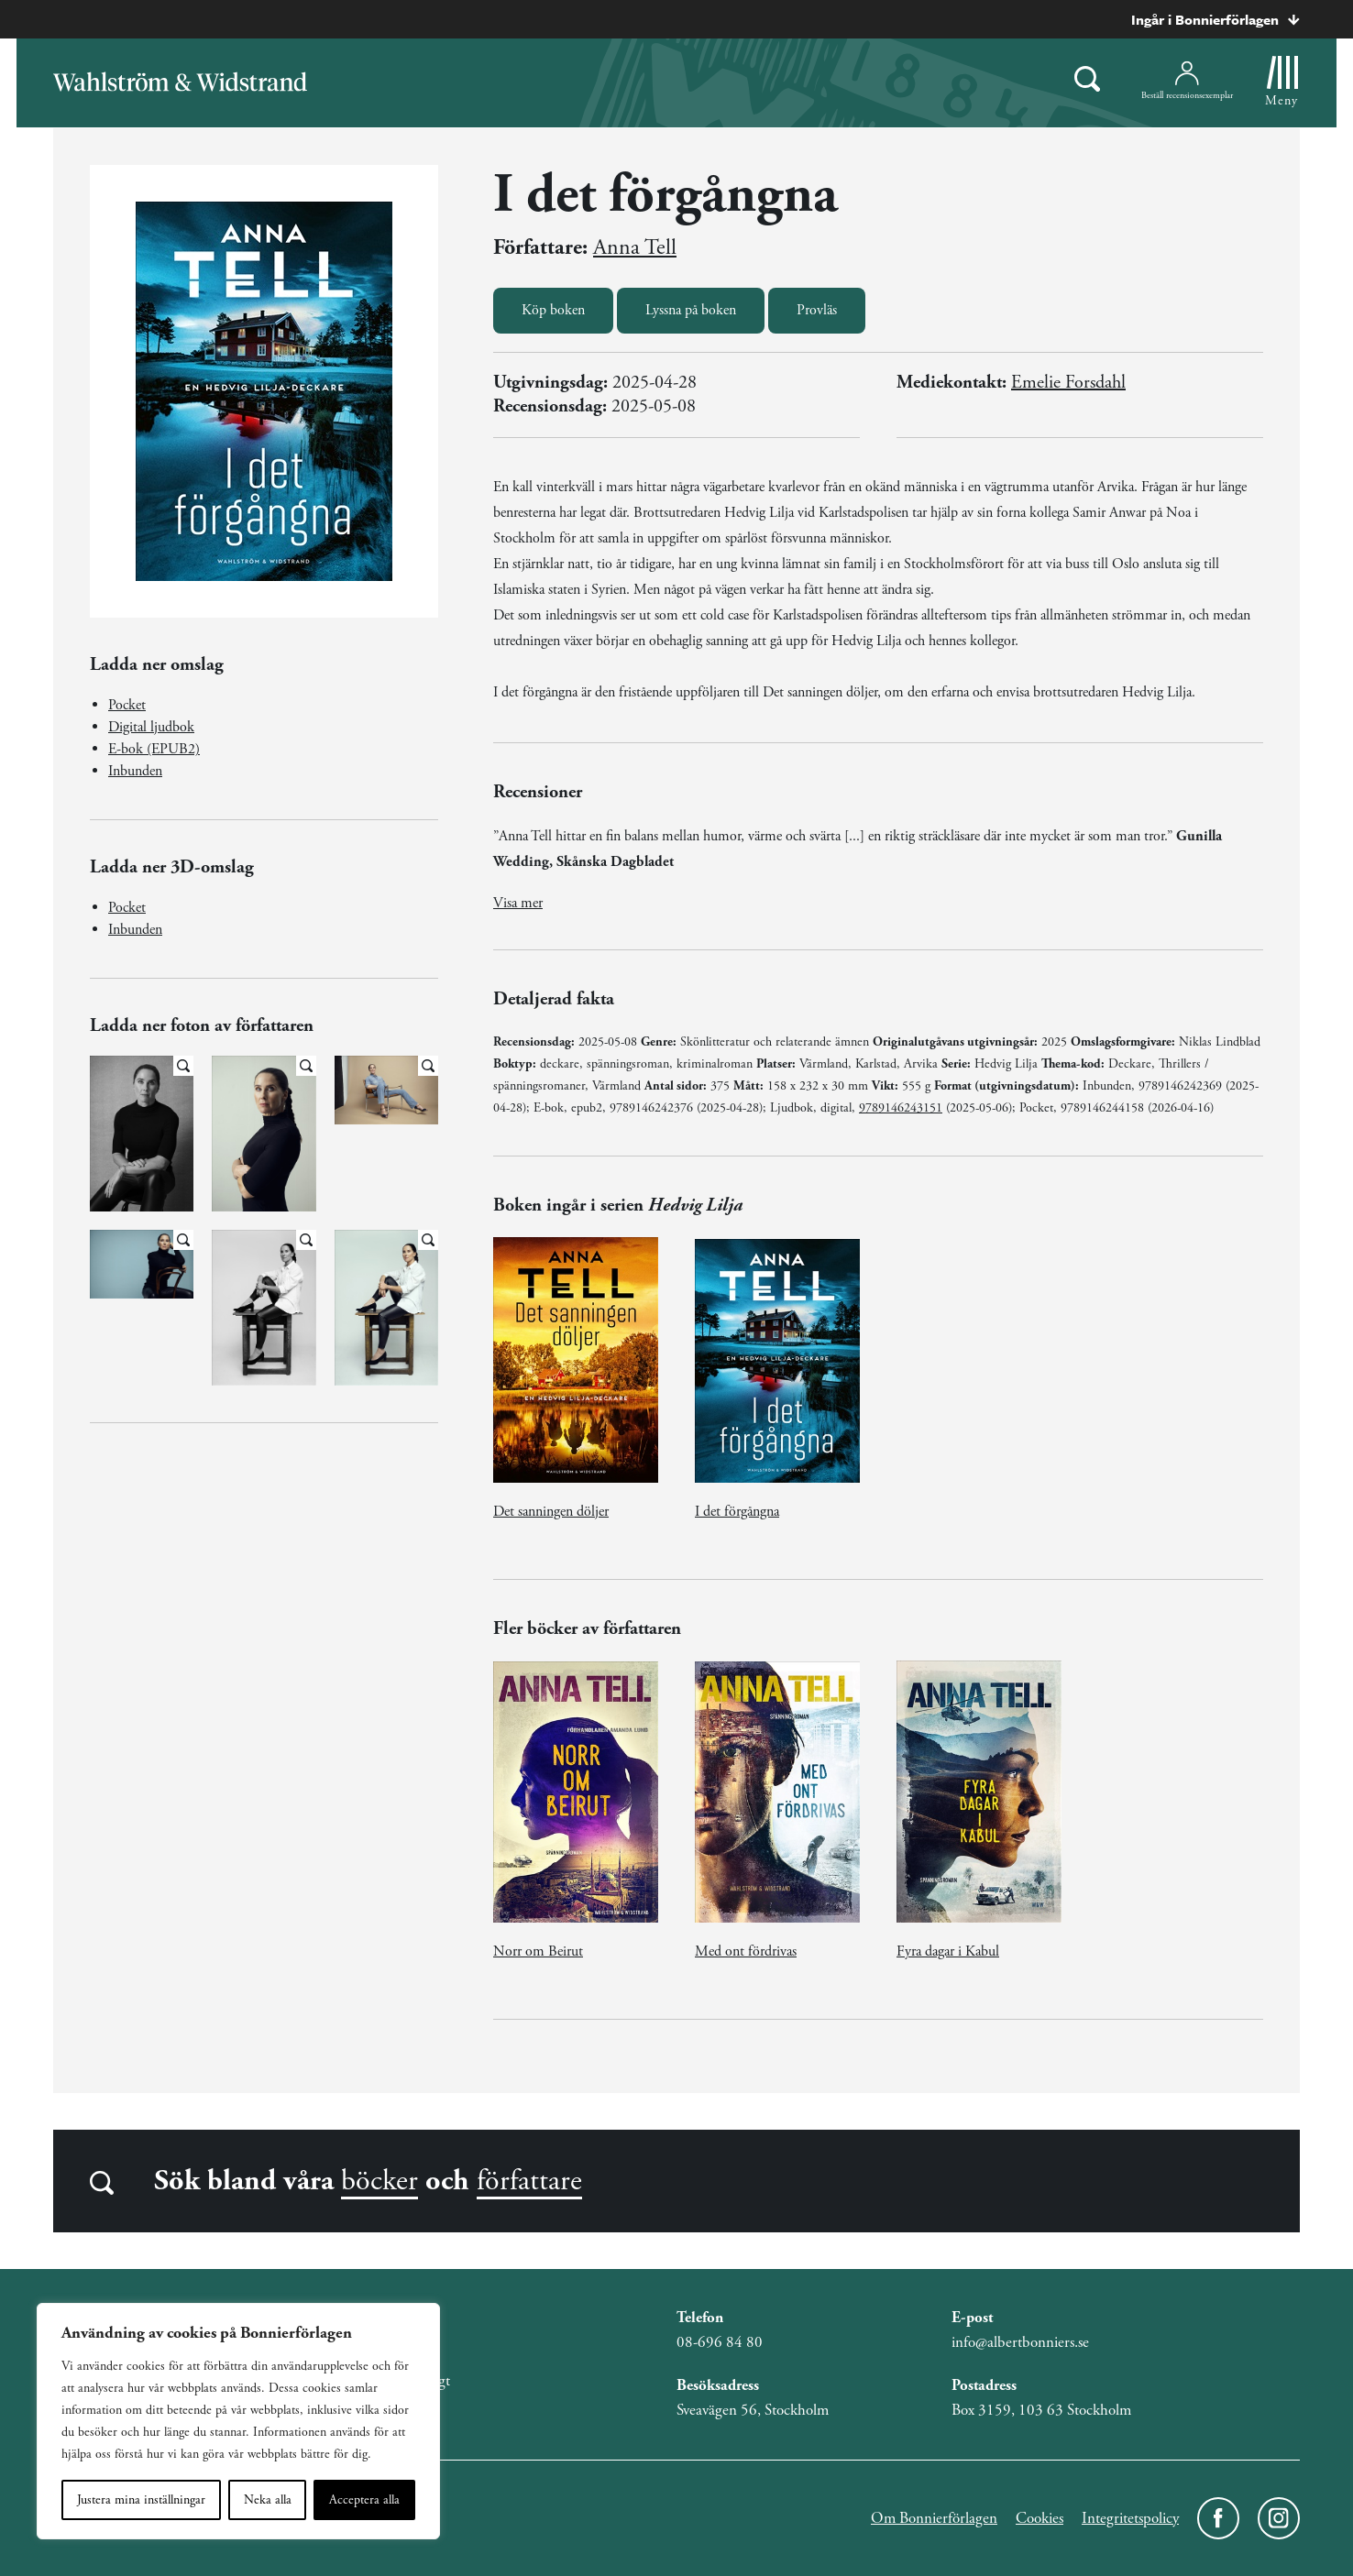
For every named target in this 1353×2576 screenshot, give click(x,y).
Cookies (1039, 2518)
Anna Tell (634, 247)
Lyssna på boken (690, 310)
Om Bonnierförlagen (934, 2518)
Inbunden (135, 771)
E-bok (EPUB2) (154, 749)
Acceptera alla (364, 2500)
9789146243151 (900, 1108)
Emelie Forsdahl (1068, 382)
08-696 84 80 (719, 2342)
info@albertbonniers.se (1020, 2342)
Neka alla (268, 2500)
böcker (379, 2181)
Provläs (817, 310)
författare (529, 2181)
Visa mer (518, 903)
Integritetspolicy (1130, 2518)
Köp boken (553, 310)
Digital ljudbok (151, 727)
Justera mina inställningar (141, 2500)
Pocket (127, 705)
